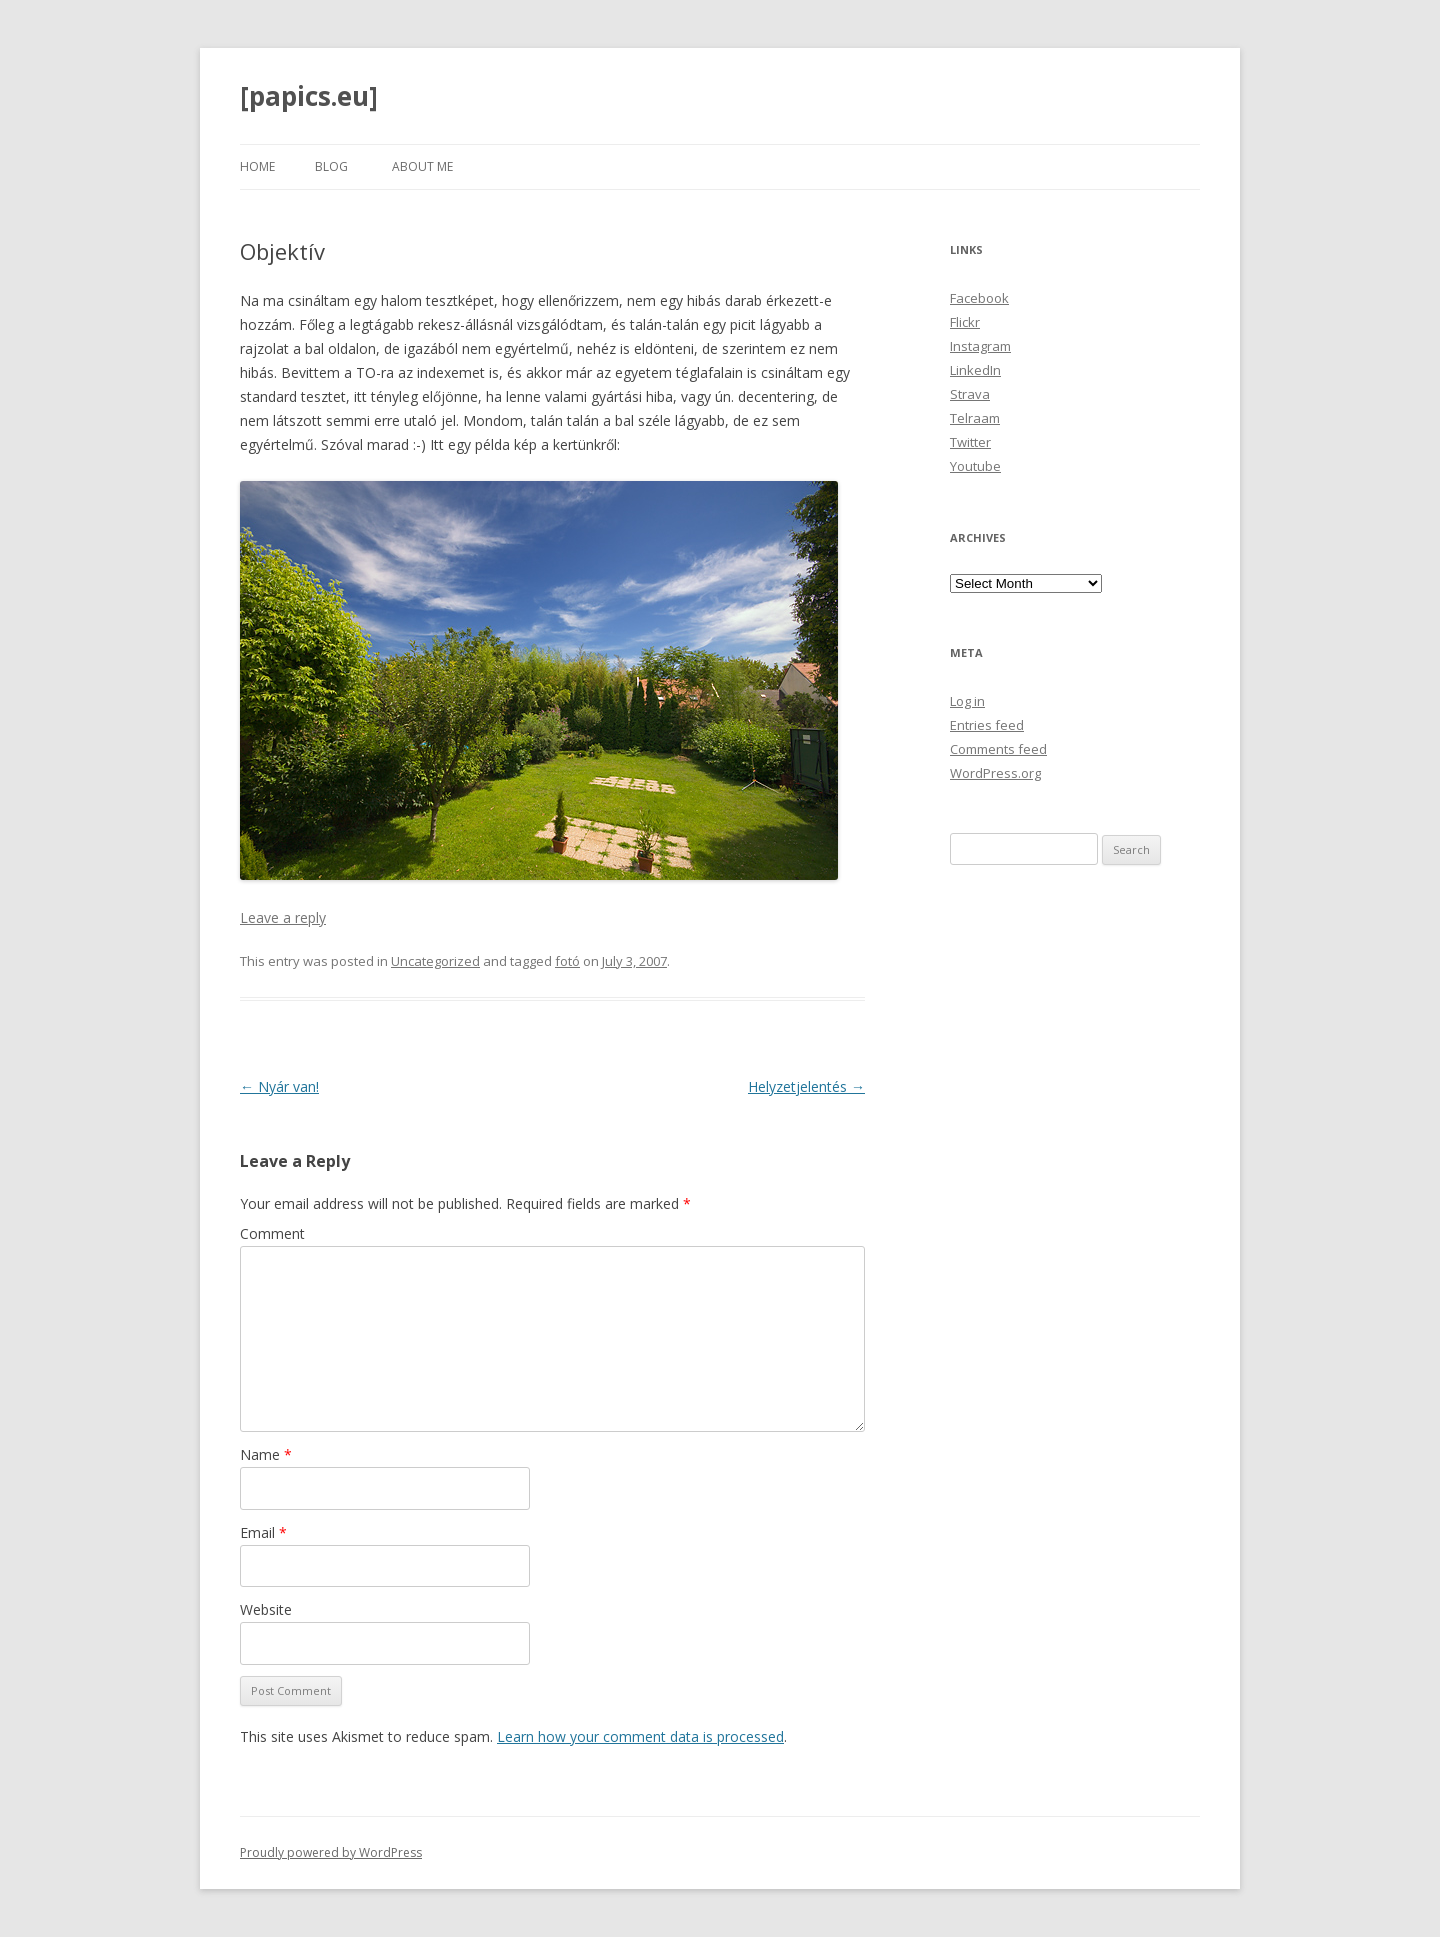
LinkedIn (975, 370)
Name (266, 1454)
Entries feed (987, 725)
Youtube (975, 466)
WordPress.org (995, 773)
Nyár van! (279, 1086)
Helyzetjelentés (806, 1086)
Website (266, 1609)
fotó (567, 961)
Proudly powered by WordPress (331, 1852)
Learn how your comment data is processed (640, 1736)
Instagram (980, 346)
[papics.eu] (309, 96)
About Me (422, 166)
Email (263, 1532)
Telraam (975, 418)
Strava (970, 394)
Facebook (979, 298)
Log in (967, 701)
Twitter (970, 442)
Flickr (965, 322)
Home (257, 166)
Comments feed (998, 749)
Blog (331, 166)
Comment (272, 1233)
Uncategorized (435, 961)
